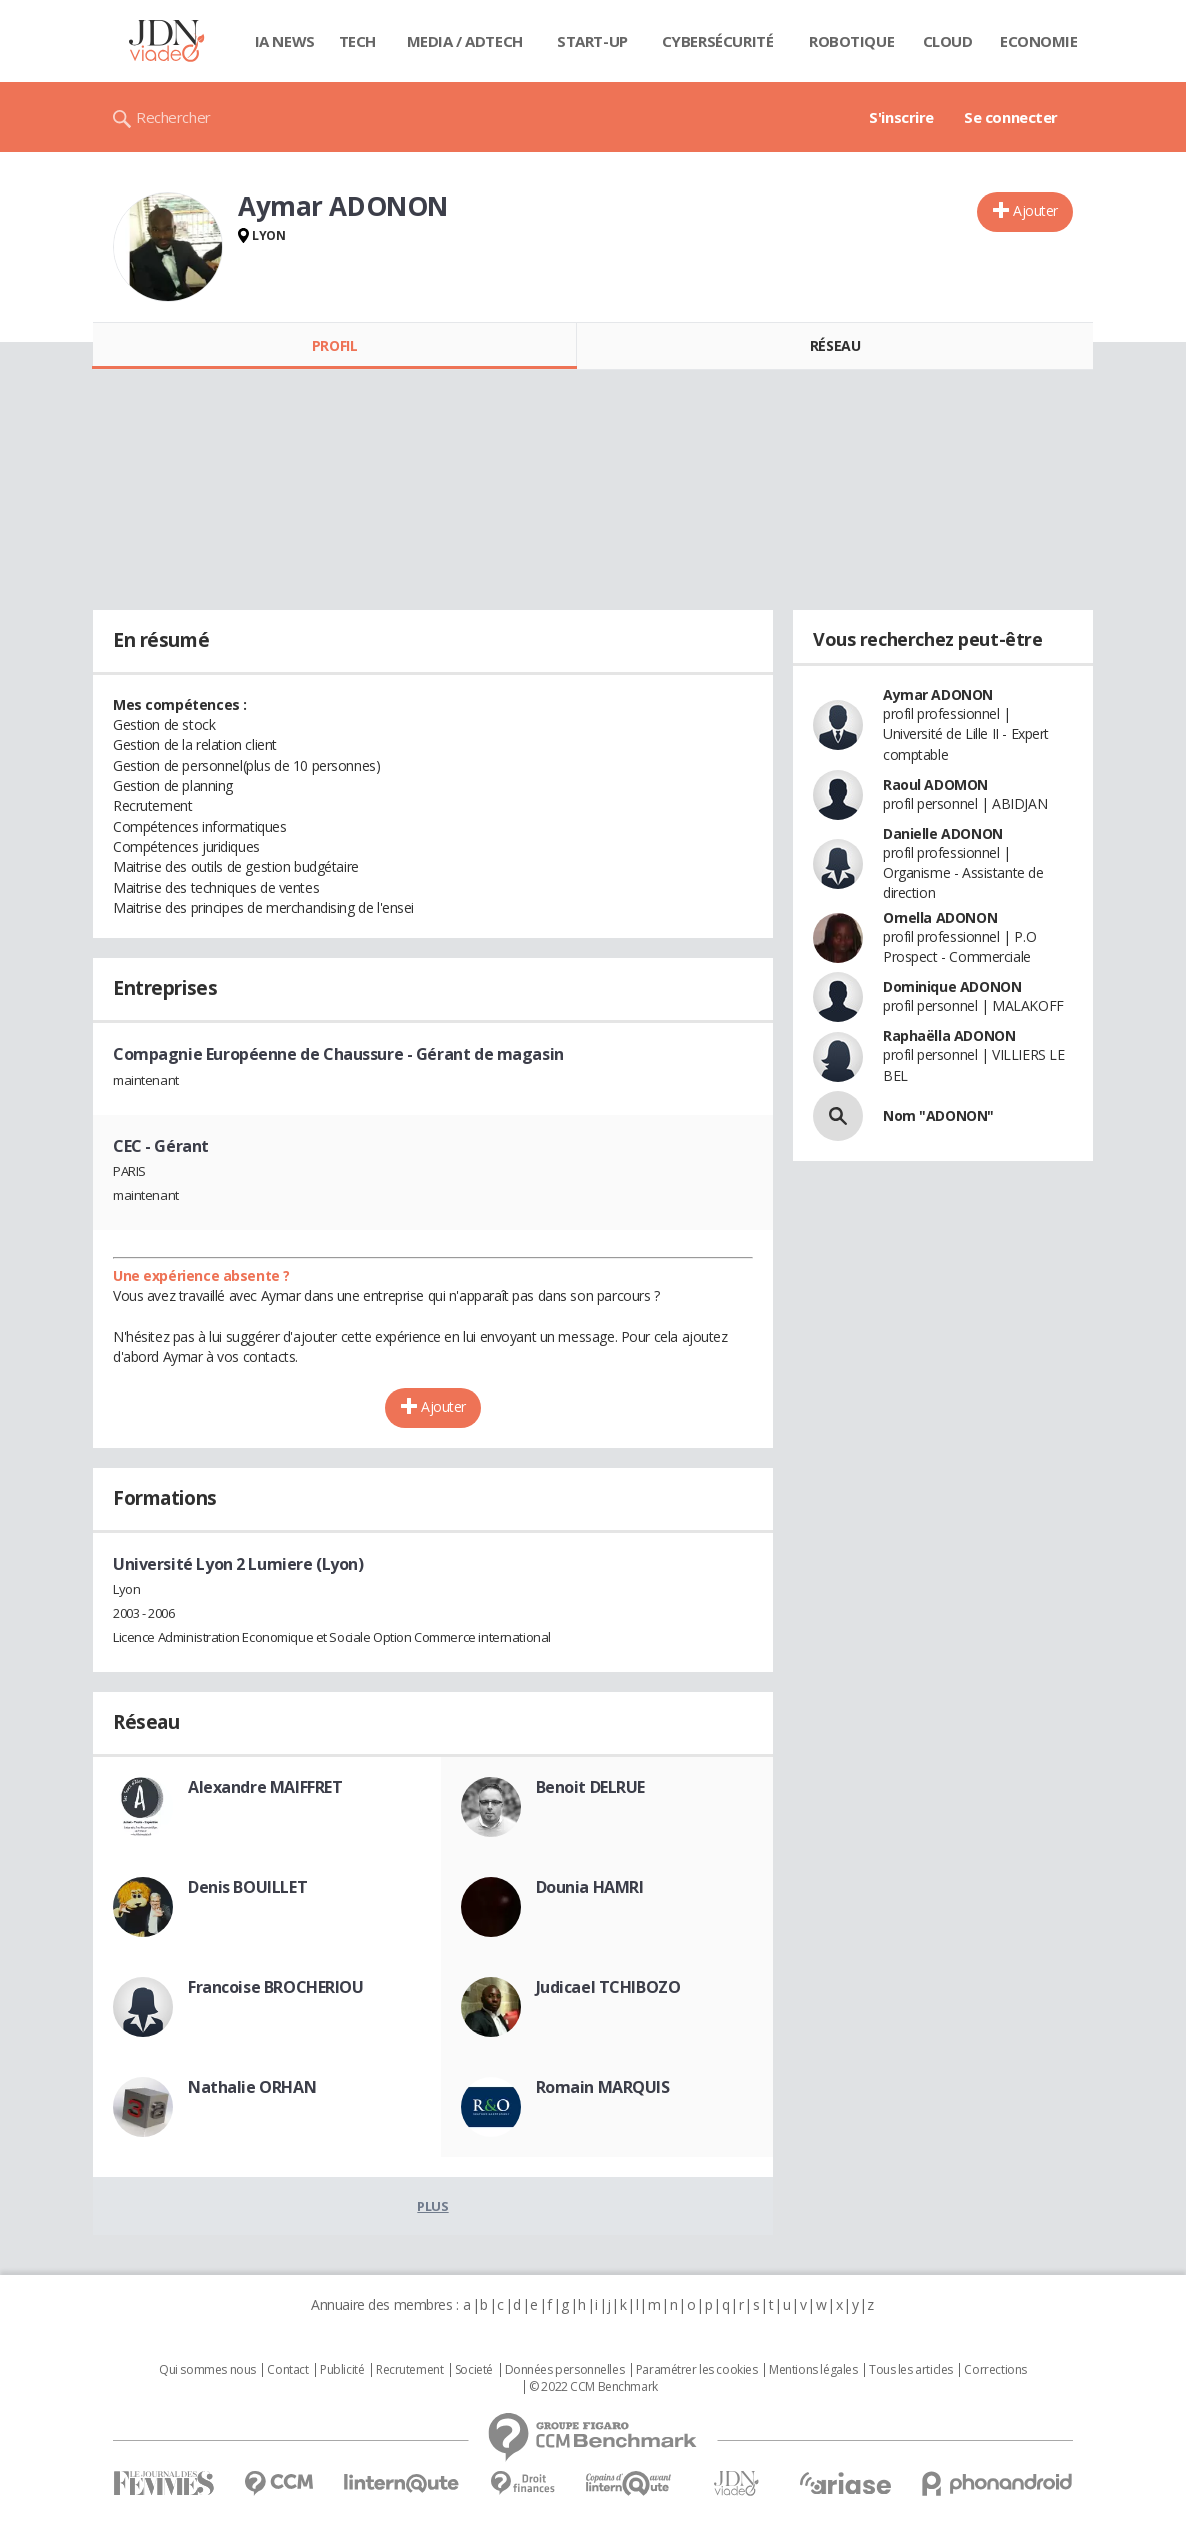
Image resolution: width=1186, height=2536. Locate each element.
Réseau (835, 345)
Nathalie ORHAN (252, 2087)
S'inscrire (901, 117)
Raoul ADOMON (935, 784)
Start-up (592, 41)
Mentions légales (813, 2370)
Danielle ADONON (943, 833)
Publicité (342, 2370)
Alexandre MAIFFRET (265, 1787)
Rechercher (173, 117)
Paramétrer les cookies (697, 2370)
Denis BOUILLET (247, 1887)
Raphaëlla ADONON (949, 1035)
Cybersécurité (718, 41)
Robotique (851, 41)
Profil (334, 345)
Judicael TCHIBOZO (608, 1987)
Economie (1039, 41)
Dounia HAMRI (590, 1887)
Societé (474, 2370)
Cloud (948, 41)
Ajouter (1035, 210)
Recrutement (409, 2370)
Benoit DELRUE (591, 1787)
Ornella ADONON (940, 917)
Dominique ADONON (952, 986)
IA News (285, 41)
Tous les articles (911, 2370)
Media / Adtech (465, 41)
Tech (357, 41)
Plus (432, 2206)
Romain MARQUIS (603, 2087)
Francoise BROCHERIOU (276, 1987)
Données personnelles (565, 2370)
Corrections (995, 2370)
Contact (287, 2370)
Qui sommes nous (207, 2370)
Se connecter (1011, 117)
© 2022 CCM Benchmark (593, 2387)
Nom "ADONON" (938, 1115)
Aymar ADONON (938, 694)
